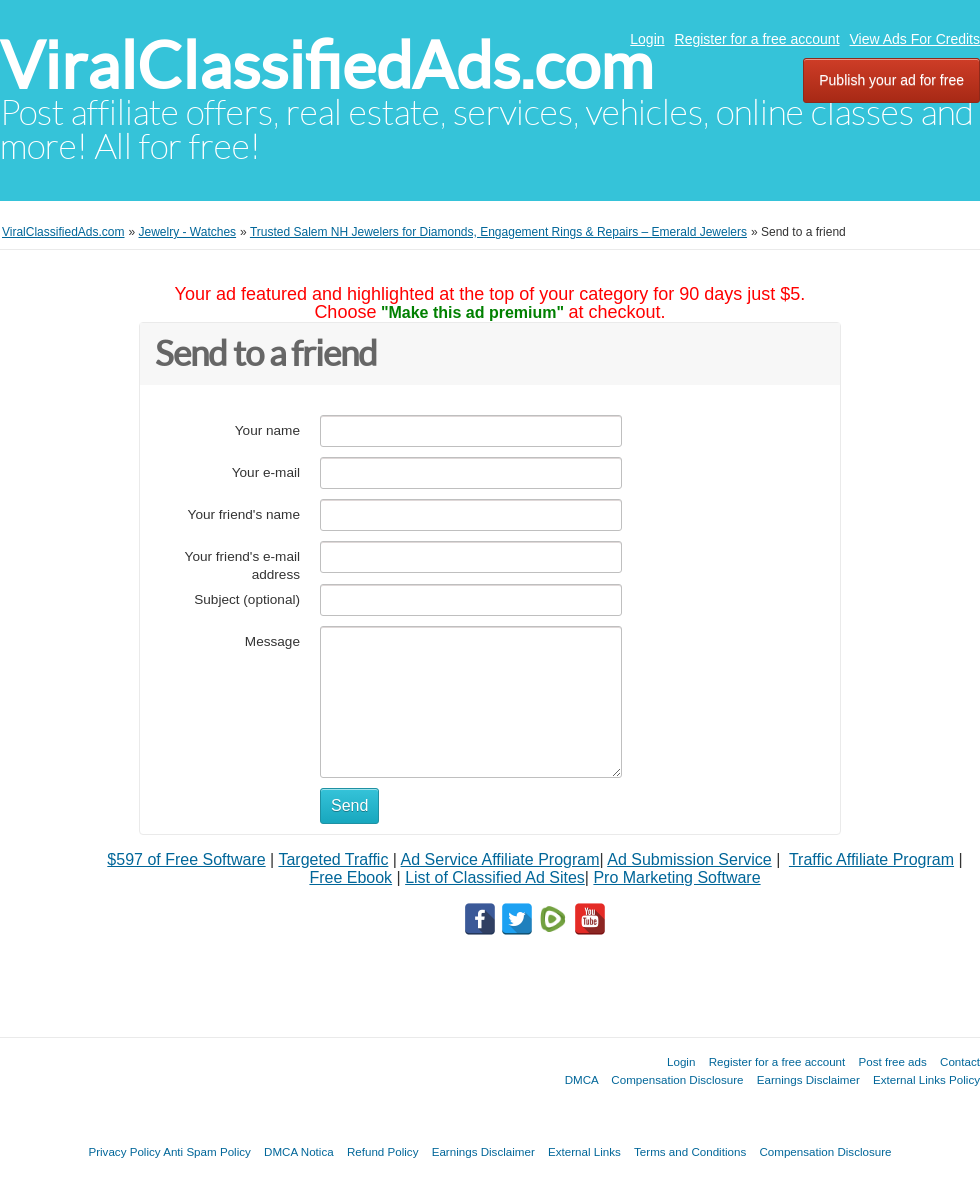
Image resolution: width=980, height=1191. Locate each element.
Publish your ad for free (891, 80)
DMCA (582, 1079)
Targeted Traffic (333, 859)
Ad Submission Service (689, 859)
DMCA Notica (299, 1151)
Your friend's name (244, 514)
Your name (267, 430)
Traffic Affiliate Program (871, 859)
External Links (584, 1151)
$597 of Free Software (186, 859)
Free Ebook (350, 877)
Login (647, 39)
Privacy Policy (124, 1151)
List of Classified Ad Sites (495, 877)
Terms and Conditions (690, 1151)
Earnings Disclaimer (808, 1079)
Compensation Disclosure (677, 1079)
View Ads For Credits (915, 39)
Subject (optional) (247, 599)
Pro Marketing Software (676, 877)
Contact (960, 1061)
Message (272, 641)
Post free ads (892, 1061)
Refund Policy (383, 1151)
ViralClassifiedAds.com (326, 65)
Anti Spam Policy (207, 1151)
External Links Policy (926, 1079)
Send (349, 805)
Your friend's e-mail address (242, 565)
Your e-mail (266, 472)
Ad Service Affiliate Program (500, 859)
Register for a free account (757, 39)
